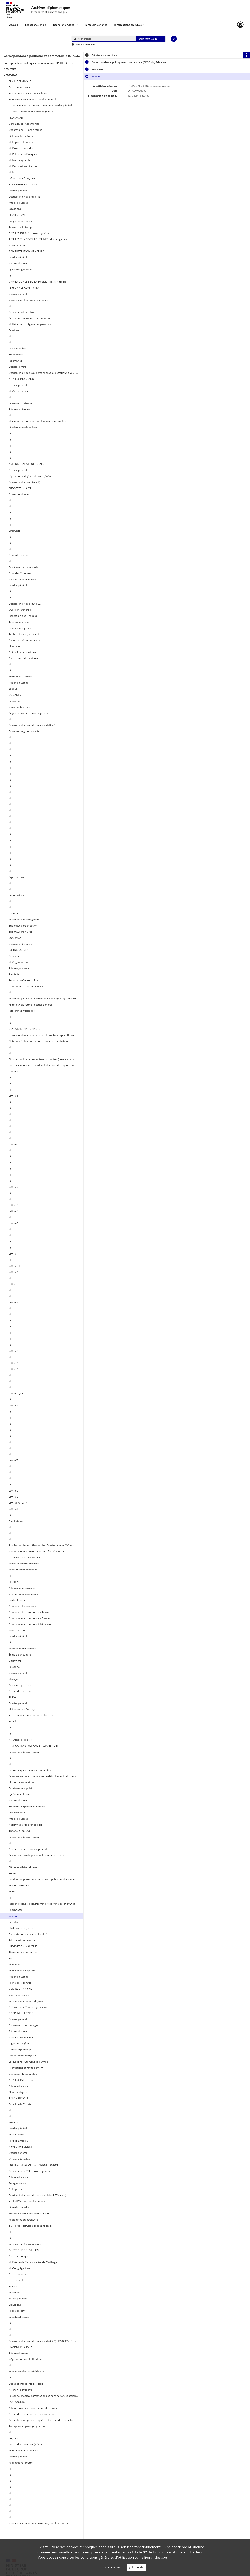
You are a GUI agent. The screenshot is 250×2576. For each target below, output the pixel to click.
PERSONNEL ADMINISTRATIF (26, 287)
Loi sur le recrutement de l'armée (28, 2061)
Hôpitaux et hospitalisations (25, 2359)
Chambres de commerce (23, 1593)
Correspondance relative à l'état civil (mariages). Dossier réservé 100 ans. (43, 1035)
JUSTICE (13, 913)
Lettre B (13, 1095)
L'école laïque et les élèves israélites (30, 1770)
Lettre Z (13, 1508)
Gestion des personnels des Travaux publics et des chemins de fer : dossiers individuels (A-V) (43, 1879)
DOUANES (15, 694)
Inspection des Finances (23, 615)
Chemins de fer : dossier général (28, 1849)
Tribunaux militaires (20, 931)
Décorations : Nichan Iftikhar (26, 129)
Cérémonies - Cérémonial (24, 123)
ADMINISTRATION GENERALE (26, 251)
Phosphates (15, 1909)
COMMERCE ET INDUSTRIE (24, 1557)
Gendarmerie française (22, 2055)
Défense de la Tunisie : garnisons (28, 2007)
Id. (10, 275)
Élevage (13, 1679)
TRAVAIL (14, 1697)
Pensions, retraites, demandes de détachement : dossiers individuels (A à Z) (43, 1776)
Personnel (14, 700)
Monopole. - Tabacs (20, 676)
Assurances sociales (20, 1739)
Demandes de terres (20, 1691)
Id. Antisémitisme (19, 391)
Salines (13, 1915)
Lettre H (14, 1253)
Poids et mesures (18, 1600)
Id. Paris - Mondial (19, 2207)
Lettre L (13, 1284)
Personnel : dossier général (24, 919)
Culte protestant (18, 2274)
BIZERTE (13, 2122)
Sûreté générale (18, 2298)
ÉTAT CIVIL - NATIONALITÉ (24, 1029)
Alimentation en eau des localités (28, 1934)
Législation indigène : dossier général (30, 476)
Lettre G (13, 1223)
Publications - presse (21, 2462)
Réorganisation (18, 2183)
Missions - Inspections (21, 1782)
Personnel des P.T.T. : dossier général (30, 2171)
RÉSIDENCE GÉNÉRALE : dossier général (32, 99)
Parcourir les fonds (96, 24)
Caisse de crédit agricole (23, 658)
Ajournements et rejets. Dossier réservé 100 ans (36, 1551)
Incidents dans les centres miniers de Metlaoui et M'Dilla (42, 1903)
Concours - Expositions (22, 1606)
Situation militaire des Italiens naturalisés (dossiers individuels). (43, 1059)
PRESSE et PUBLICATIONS (24, 2450)
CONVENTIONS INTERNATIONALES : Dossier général (40, 105)
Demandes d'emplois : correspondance (32, 2414)
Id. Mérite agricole (19, 160)
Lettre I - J (14, 1265)
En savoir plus (113, 2567)
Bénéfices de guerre (20, 628)
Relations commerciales (23, 1569)
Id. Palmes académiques (23, 154)
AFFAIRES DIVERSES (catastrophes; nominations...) (38, 2523)
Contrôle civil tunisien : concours (28, 299)
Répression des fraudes (22, 1648)
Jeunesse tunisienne (20, 403)
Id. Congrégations (19, 2268)
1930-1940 (11, 75)
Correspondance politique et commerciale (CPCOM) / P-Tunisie (38, 63)
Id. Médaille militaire (21, 135)
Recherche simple (35, 24)
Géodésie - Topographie (23, 2073)
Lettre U (13, 1490)
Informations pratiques (128, 24)
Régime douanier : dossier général (29, 713)
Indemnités (15, 360)
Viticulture (15, 1660)
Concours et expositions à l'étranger (30, 1624)
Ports (12, 1958)
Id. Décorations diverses (23, 166)
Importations (16, 895)
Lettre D (13, 1186)
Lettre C (13, 1144)
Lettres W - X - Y (18, 1502)
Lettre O (14, 1363)
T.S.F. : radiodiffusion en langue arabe (31, 2225)
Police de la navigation (22, 1970)
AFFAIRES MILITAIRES (21, 2037)
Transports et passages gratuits (27, 2426)
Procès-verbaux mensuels (23, 567)
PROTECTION (17, 214)
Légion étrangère (19, 2043)
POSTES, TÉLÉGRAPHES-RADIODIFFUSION (33, 2165)
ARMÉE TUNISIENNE (21, 2146)
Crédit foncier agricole (22, 652)
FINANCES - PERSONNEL (23, 579)
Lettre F (13, 1211)
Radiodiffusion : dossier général (27, 2201)
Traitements (16, 354)
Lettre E (13, 1205)
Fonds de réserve (18, 555)
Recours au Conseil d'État (24, 980)
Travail (12, 1721)
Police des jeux (17, 2310)
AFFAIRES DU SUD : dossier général (29, 233)
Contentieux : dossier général (26, 986)
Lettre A (13, 1071)
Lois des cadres (17, 348)
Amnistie (14, 974)
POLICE (13, 2286)
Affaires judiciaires (19, 968)
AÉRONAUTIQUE (18, 2098)
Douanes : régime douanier (24, 731)
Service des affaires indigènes (26, 2001)
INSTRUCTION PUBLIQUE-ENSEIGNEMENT (34, 1745)
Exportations (16, 877)
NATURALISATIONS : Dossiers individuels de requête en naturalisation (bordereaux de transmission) (43, 1065)
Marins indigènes (18, 2092)
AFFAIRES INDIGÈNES (21, 378)
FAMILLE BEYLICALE (20, 81)
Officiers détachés (19, 2158)
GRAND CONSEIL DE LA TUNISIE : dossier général (38, 281)
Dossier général (18, 190)
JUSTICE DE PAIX (18, 950)
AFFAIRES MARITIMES (21, 2079)
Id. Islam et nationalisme (23, 427)
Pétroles (13, 1922)
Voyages (13, 2438)
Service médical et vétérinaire (26, 2371)
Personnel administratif (22, 312)
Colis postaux (16, 2189)
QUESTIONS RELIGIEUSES (24, 2250)
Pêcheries (14, 1964)
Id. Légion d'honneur (21, 142)
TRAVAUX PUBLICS (20, 1830)
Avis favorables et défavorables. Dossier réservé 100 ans (41, 1545)
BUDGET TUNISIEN (20, 488)
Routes (13, 1873)
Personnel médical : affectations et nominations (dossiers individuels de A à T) (43, 2395)
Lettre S (13, 1405)
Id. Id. (12, 172)
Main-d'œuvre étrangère (23, 1709)
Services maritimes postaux (25, 2244)
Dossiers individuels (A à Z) (24, 482)
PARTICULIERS (17, 2401)
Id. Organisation (18, 962)
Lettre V (13, 1496)
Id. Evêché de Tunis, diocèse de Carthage (33, 2262)
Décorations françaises (22, 178)
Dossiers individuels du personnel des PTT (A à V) (37, 2195)
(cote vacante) (17, 245)
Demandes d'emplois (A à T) (25, 2444)
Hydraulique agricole (21, 1928)
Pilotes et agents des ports (24, 1952)
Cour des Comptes (20, 573)
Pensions (14, 330)
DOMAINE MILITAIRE (21, 2013)
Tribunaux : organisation (23, 925)
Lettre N (14, 1350)
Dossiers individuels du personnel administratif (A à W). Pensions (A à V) (43, 372)
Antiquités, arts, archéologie (25, 1824)
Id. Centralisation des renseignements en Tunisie (37, 421)
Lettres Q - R (16, 1393)
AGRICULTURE (17, 1630)
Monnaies (14, 646)
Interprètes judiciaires (22, 1010)
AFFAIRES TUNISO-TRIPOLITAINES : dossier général (38, 239)
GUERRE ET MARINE (20, 1988)
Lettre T (13, 1460)
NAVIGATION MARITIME (23, 1946)
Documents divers (19, 87)
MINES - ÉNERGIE (19, 1885)
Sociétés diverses (19, 2316)
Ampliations (16, 1521)
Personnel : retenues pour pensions (29, 318)
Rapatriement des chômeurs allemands (32, 1715)
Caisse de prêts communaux (25, 640)
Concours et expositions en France (29, 1618)
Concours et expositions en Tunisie (29, 1612)
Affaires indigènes (19, 409)
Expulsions (15, 208)
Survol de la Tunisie (20, 2104)
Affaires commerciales (22, 1587)
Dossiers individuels (20, 943)
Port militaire (16, 2134)
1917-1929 (11, 69)
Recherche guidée (63, 24)
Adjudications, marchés (22, 1940)
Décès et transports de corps (26, 2383)
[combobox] (150, 39)
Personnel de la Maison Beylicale (28, 93)
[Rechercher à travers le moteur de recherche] (106, 38)
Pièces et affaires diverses (24, 1563)
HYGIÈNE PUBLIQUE (20, 2347)
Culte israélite (17, 2280)
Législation (15, 937)
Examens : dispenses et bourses (27, 1806)
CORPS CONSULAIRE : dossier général (31, 111)
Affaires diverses (18, 202)
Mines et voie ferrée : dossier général (30, 1004)
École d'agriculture (20, 1654)
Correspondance (19, 494)
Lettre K (13, 1272)
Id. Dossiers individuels (22, 148)
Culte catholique (18, 2256)
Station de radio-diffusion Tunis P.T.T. (30, 2213)
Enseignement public (21, 1788)
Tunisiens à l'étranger (21, 227)
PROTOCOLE (16, 117)
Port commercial (18, 2140)
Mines (12, 1891)
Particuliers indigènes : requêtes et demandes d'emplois (41, 2420)
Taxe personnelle (19, 621)
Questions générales (20, 269)
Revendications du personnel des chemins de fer (37, 1855)
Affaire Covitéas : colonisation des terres (33, 2408)
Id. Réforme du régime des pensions (30, 324)
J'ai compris (136, 2567)
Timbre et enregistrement (24, 634)
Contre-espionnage (20, 2049)
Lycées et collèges (19, 1794)
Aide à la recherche (85, 44)
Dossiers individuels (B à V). (25, 196)
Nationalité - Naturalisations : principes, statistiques (39, 1041)
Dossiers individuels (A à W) (25, 603)
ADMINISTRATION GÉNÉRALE (26, 464)
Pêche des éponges (20, 1982)
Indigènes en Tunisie (20, 221)
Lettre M (14, 1302)
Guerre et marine (19, 1994)
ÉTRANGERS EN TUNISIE (23, 184)
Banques (13, 688)
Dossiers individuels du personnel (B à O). (33, 725)
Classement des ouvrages (23, 2025)
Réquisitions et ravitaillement (26, 2067)
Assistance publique (20, 2389)
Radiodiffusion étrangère (23, 2219)
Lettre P (13, 1369)
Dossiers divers (17, 366)
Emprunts (14, 530)
